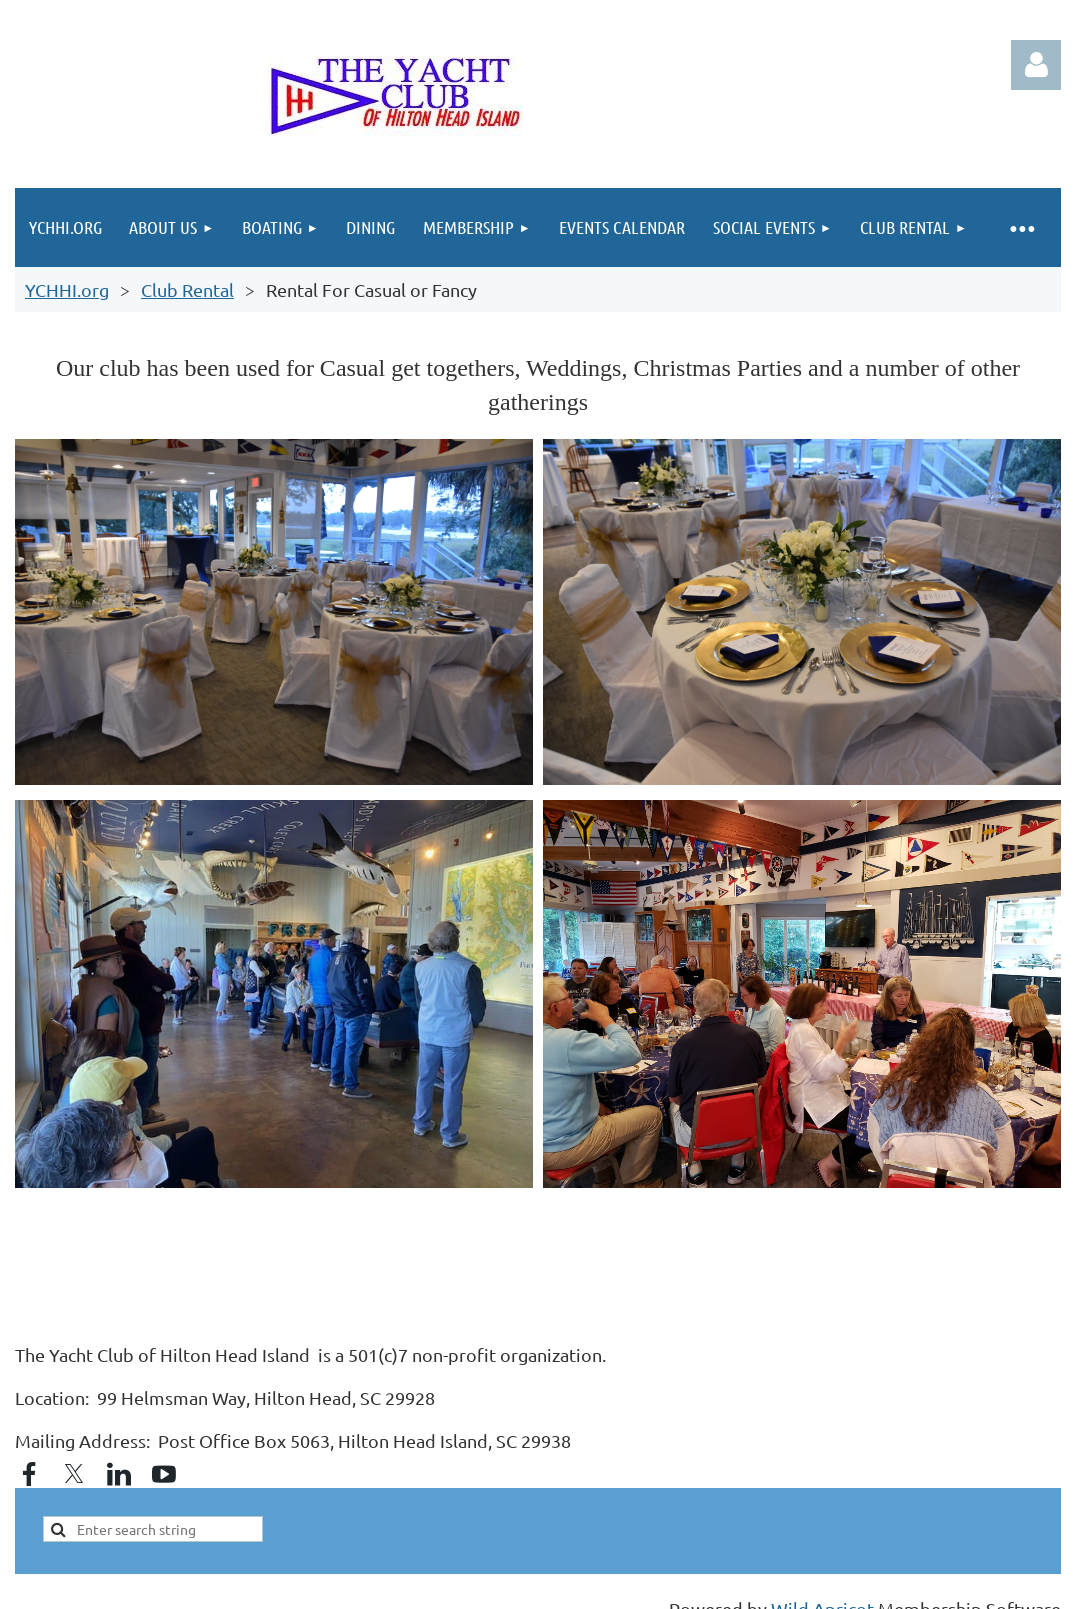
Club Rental (187, 289)
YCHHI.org (67, 289)
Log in (1036, 65)
